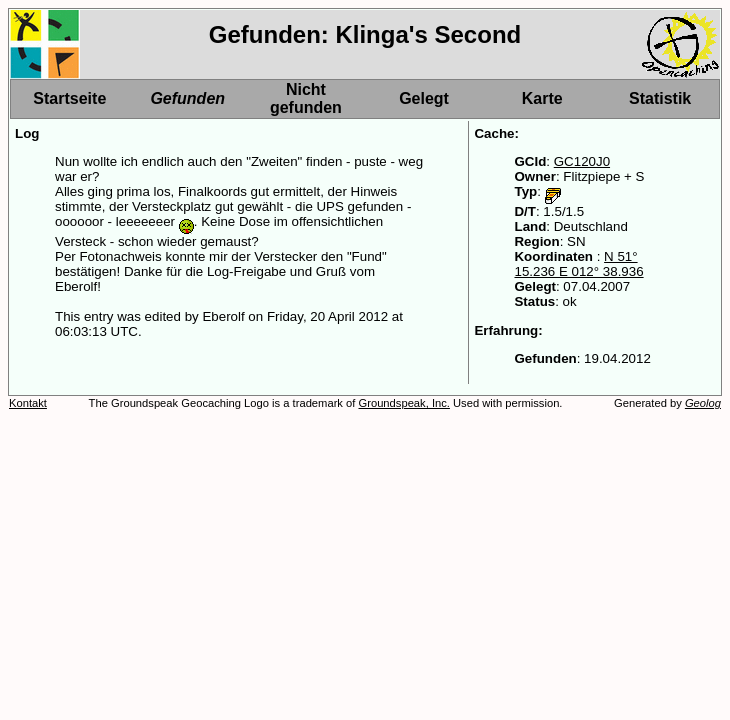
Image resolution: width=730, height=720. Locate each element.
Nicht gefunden (306, 98)
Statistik (660, 98)
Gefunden (187, 98)
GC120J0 (582, 161)
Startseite (69, 98)
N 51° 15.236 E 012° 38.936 (578, 264)
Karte (542, 98)
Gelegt (424, 98)
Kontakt (28, 403)
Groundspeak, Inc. (404, 403)
